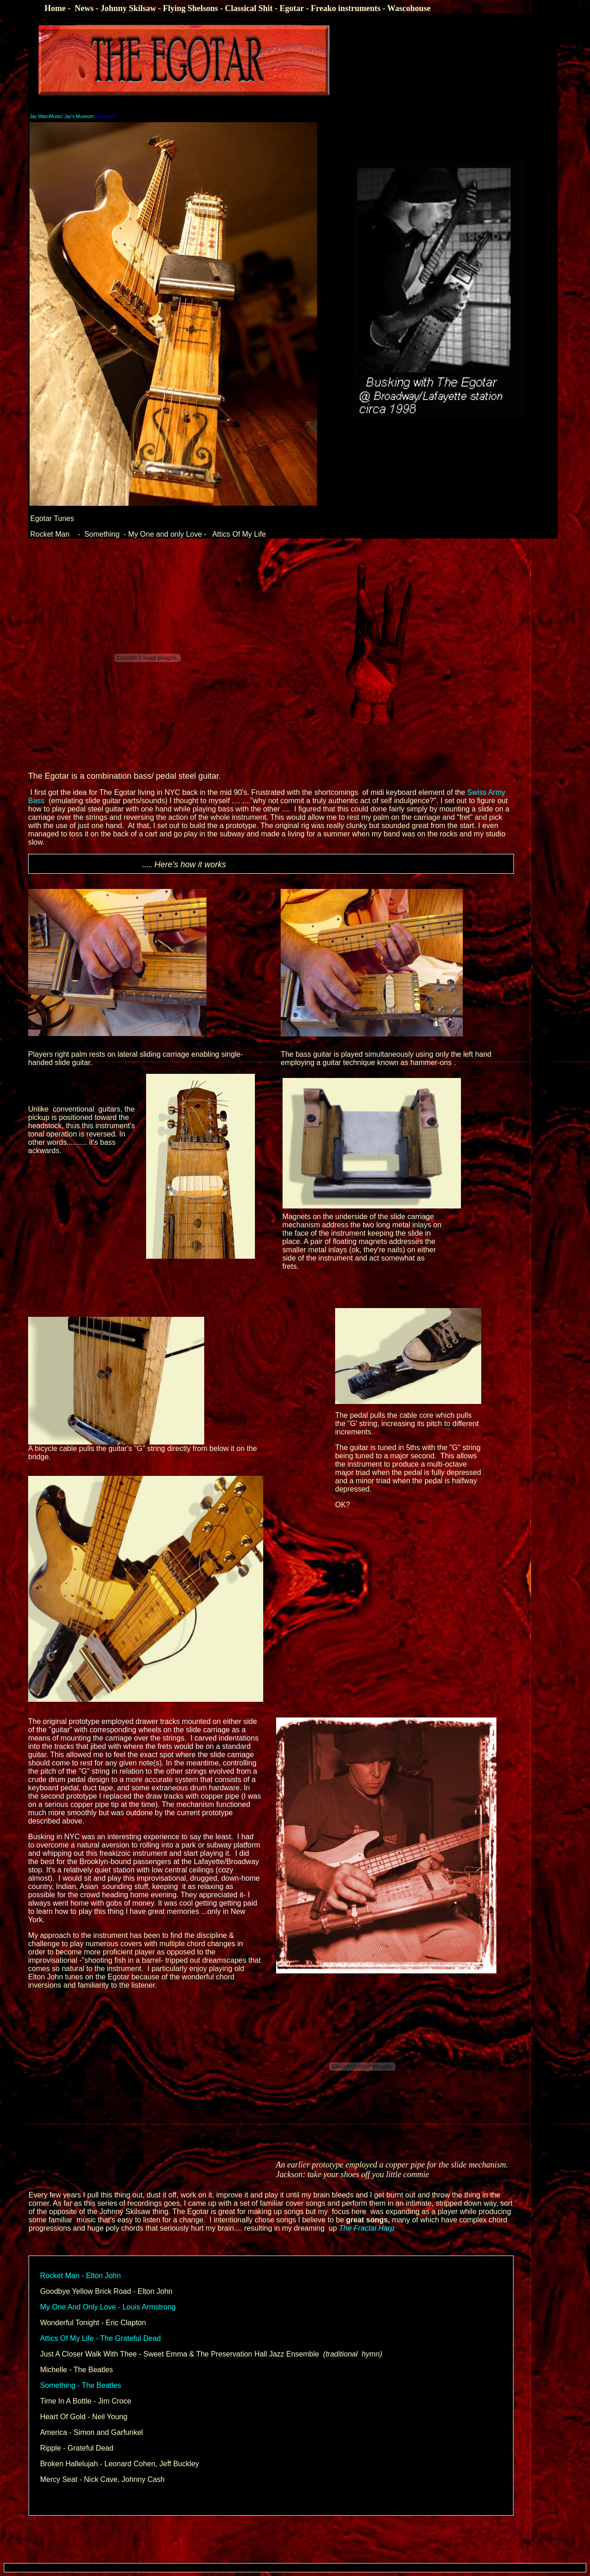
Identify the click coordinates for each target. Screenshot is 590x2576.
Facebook (73, 116)
